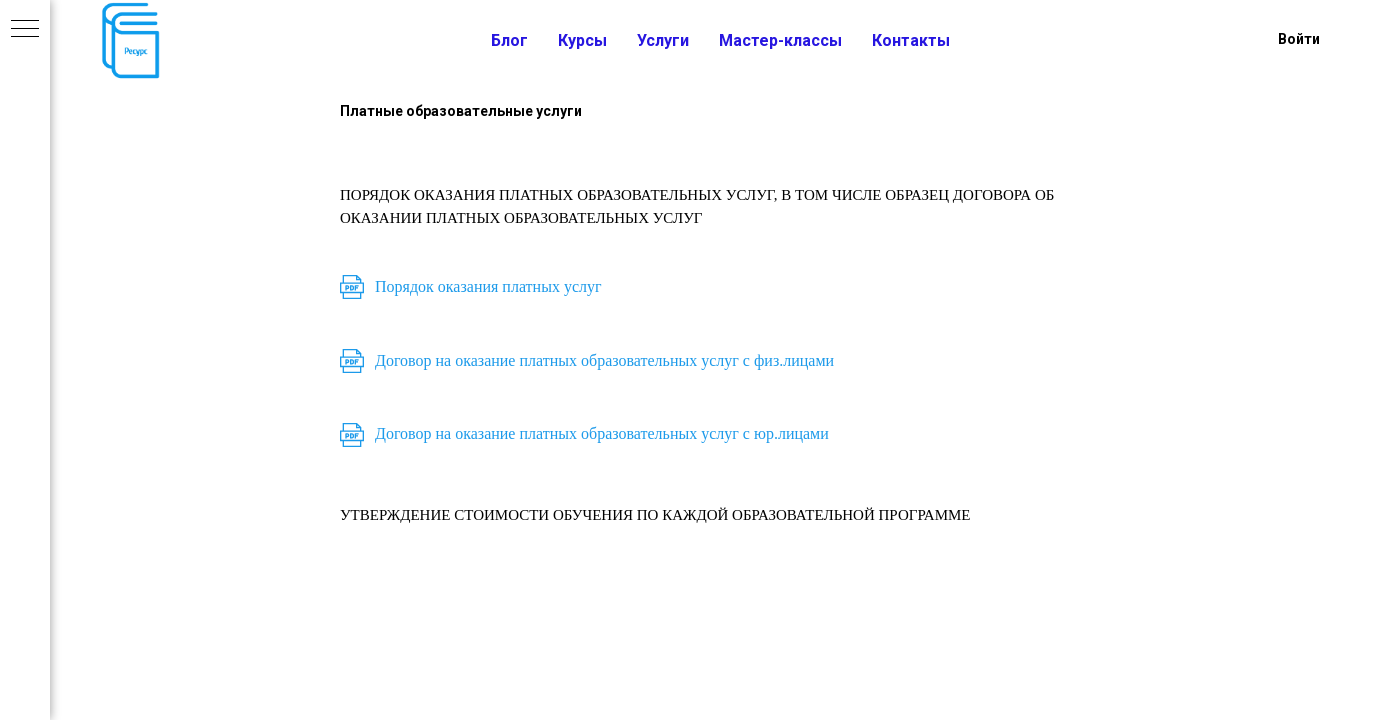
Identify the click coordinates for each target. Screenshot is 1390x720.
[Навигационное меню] (25, 30)
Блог (509, 40)
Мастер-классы (780, 40)
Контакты (911, 40)
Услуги (663, 40)
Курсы (582, 40)
